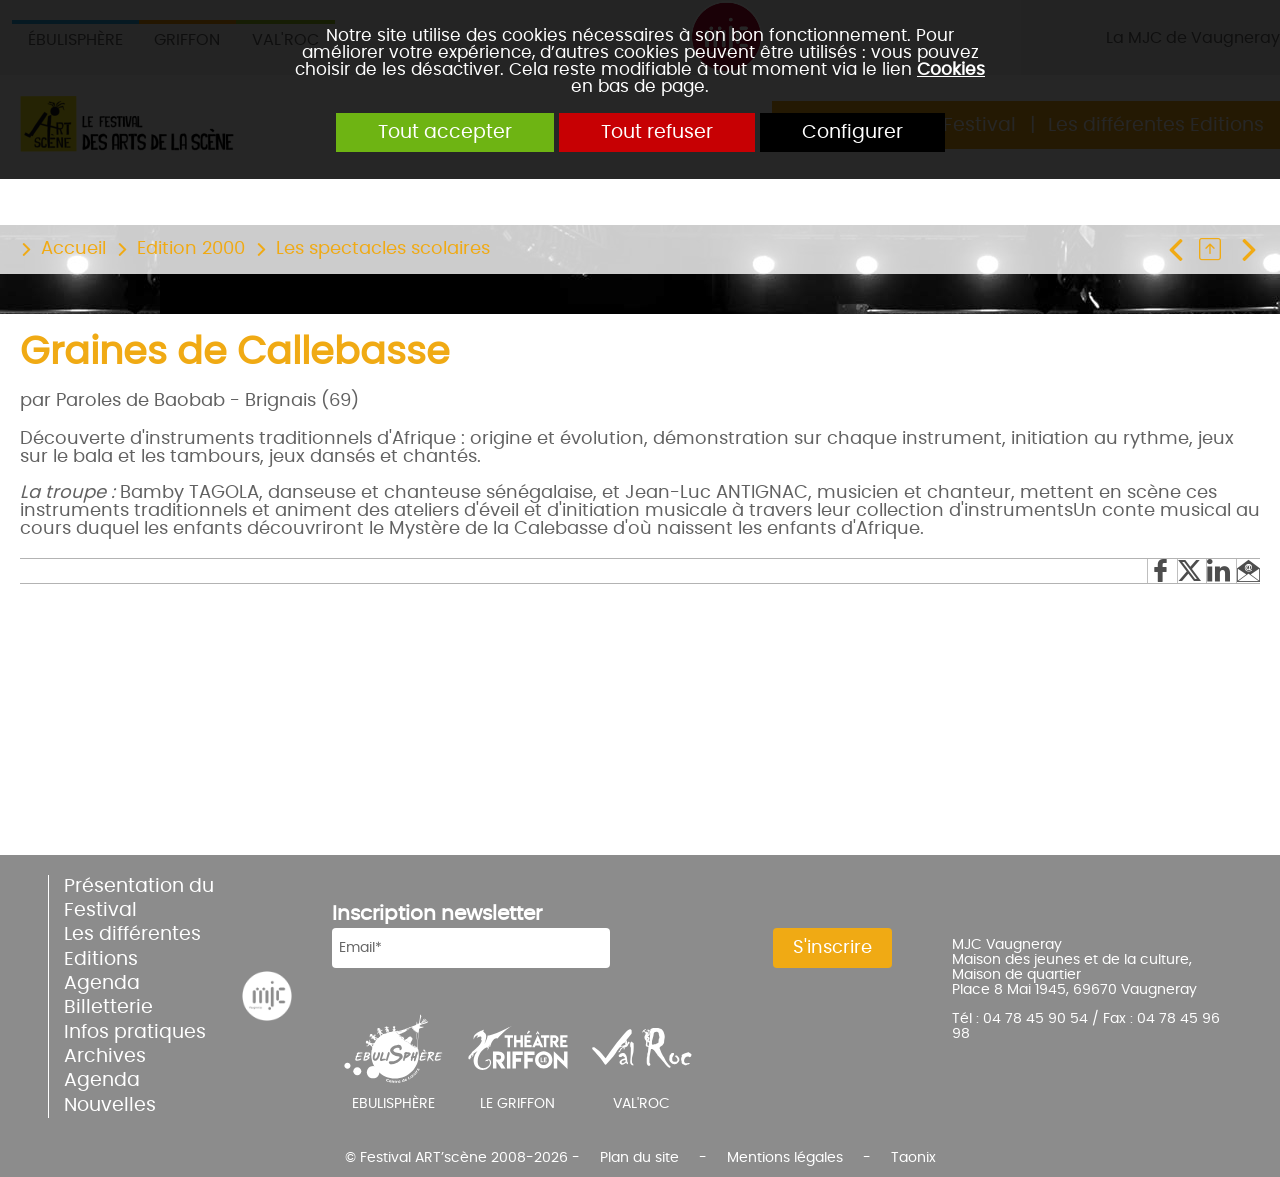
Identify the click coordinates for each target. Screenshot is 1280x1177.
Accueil (73, 249)
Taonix (913, 1157)
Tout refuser (657, 132)
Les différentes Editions (132, 946)
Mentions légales (785, 1157)
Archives (105, 1056)
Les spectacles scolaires (383, 249)
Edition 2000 (191, 249)
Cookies (951, 69)
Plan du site (639, 1157)
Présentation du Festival (139, 898)
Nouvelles (110, 1105)
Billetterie (108, 1007)
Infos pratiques (135, 1032)
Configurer (852, 132)
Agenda (102, 983)
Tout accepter (445, 132)
